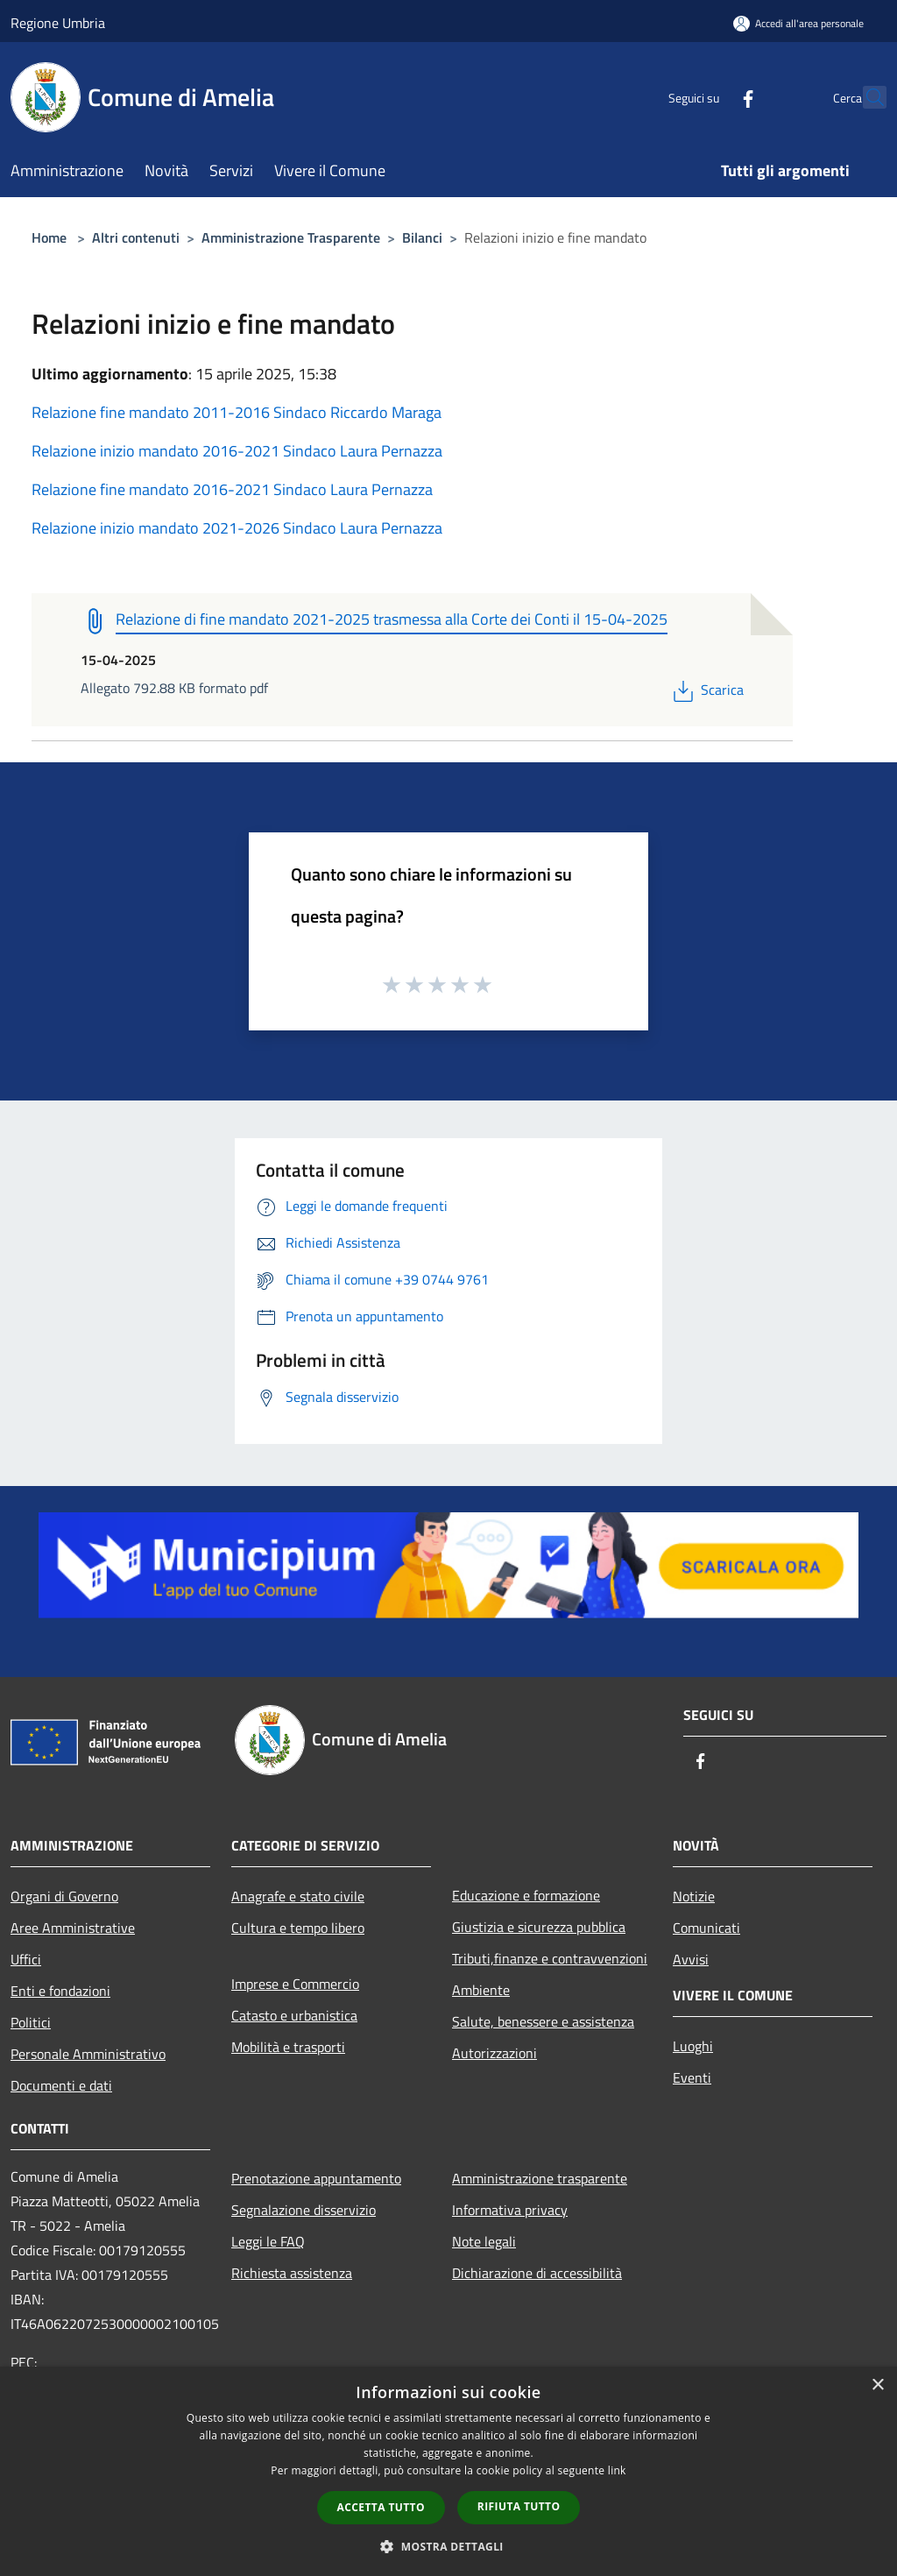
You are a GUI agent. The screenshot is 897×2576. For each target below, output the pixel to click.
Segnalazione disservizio (303, 2209)
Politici (31, 2022)
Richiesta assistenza (291, 2272)
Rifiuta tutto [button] (519, 2506)
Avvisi (691, 1959)
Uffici (26, 1959)
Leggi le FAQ (268, 2241)
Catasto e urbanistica (294, 2015)
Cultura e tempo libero (297, 1927)
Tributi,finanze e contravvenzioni (549, 1958)
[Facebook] (709, 97)
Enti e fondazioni (60, 1990)
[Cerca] (865, 97)
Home (49, 237)
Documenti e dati (61, 2085)
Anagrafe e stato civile (297, 1896)
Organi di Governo (64, 1896)
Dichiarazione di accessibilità (537, 2272)
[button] (448, 2546)
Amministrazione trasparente (539, 2178)
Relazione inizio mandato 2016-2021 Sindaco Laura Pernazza (237, 451)
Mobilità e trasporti (288, 2046)
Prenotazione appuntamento (316, 2178)
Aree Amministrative (73, 1927)
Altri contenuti (136, 237)
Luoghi (693, 2045)
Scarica (706, 689)
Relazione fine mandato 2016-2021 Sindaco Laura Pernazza (232, 489)
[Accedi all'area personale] (798, 23)
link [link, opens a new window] (617, 2470)
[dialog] (448, 2471)
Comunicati (706, 1927)
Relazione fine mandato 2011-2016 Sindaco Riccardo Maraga (236, 412)
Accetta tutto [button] (381, 2507)
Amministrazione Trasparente (290, 237)
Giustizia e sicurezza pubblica (538, 1926)
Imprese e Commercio (295, 1983)
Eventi (692, 2077)
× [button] (877, 2385)
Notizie (694, 1896)
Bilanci (422, 237)
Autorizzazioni (494, 2052)
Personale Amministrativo (88, 2053)
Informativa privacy (510, 2209)
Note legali (484, 2241)
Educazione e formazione (526, 1895)
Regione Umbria (58, 22)
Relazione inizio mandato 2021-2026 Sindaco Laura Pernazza (237, 528)
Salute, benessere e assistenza (543, 2021)
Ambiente (481, 1989)
